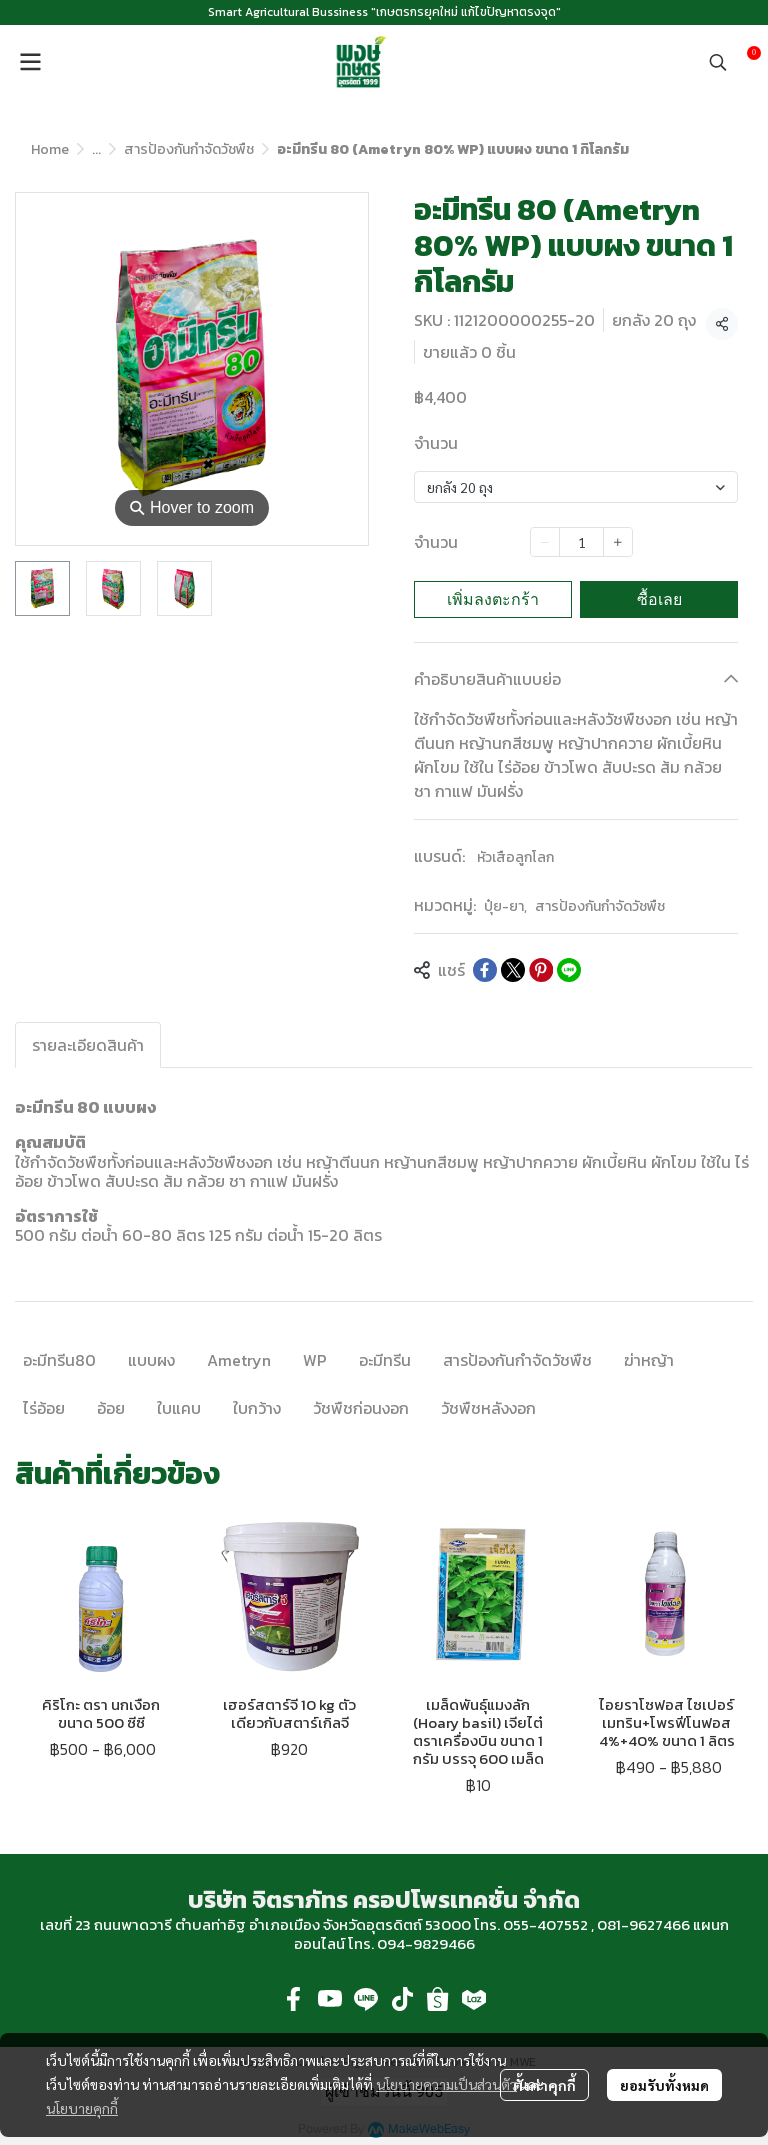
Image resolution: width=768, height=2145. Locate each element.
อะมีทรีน (385, 1360)
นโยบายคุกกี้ (82, 2108)
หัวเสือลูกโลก (515, 857)
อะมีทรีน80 (59, 1360)
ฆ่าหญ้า (649, 1360)
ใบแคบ (179, 1408)
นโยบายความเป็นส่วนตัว (446, 2084)
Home (50, 149)
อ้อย (111, 1408)
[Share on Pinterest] (541, 970)
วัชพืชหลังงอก (488, 1408)
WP (315, 1360)
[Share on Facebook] (485, 970)
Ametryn (239, 1360)
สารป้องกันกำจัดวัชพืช (189, 149)
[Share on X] (513, 970)
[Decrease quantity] (545, 542)
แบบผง (151, 1360)
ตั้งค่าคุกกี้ (544, 2085)
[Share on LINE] (569, 970)
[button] (718, 62)
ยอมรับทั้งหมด (664, 2085)
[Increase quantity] (618, 542)
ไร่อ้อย (44, 1408)
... (96, 149)
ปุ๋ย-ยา (505, 906)
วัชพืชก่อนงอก (361, 1408)
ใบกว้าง (257, 1408)
